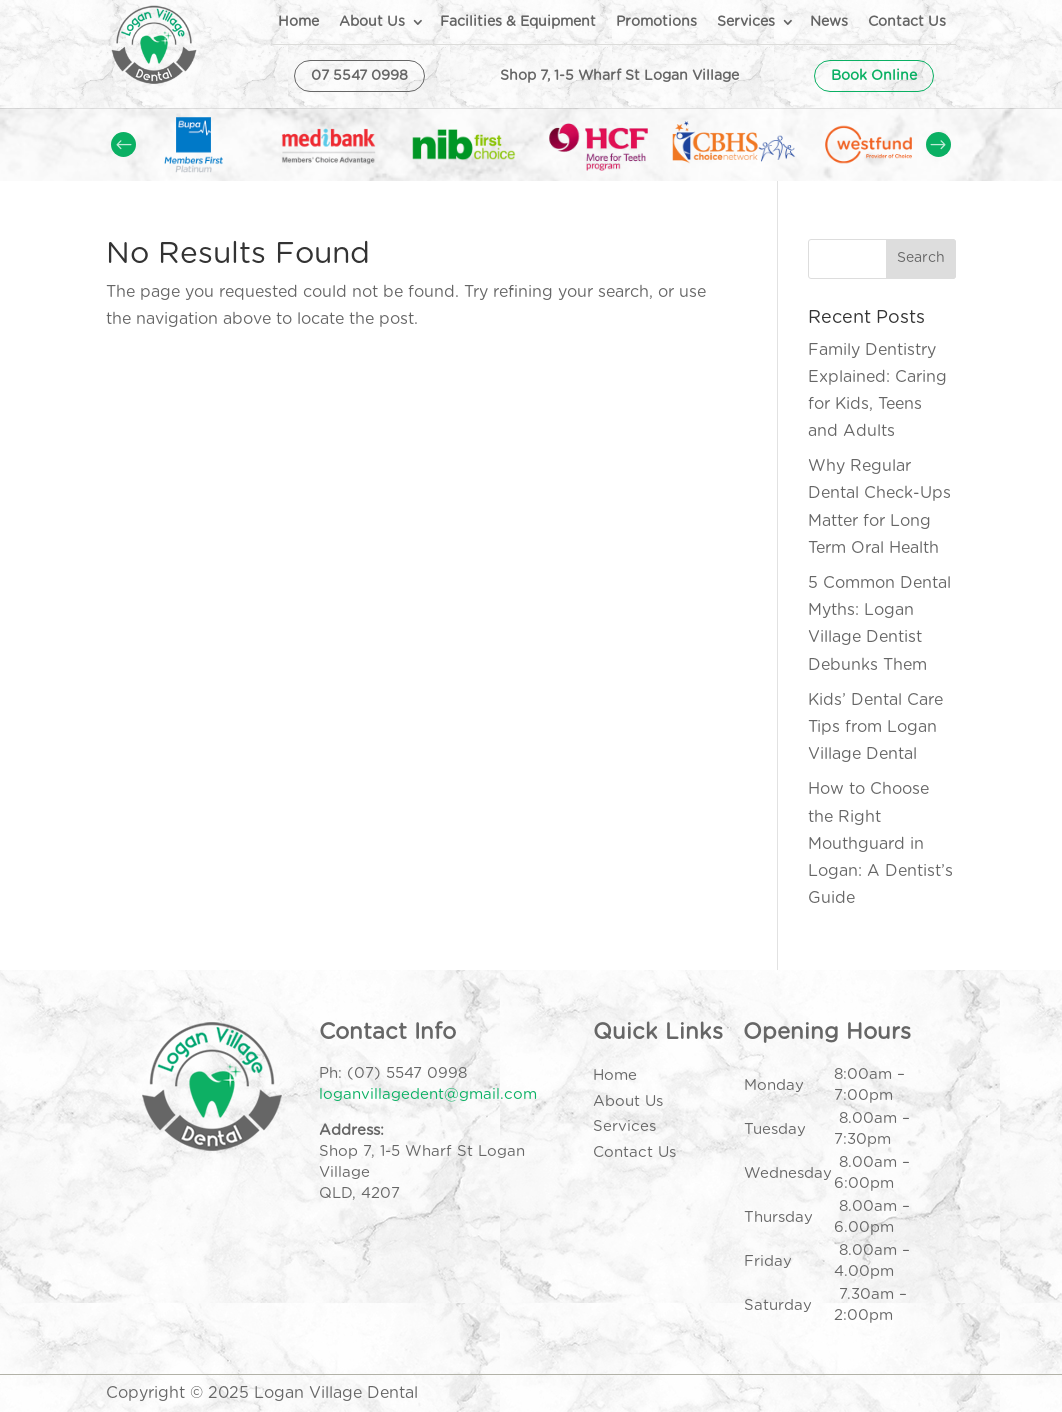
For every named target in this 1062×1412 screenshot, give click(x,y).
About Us (372, 22)
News (829, 22)
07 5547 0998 (359, 76)
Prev (123, 144)
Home (298, 22)
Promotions (656, 22)
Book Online (874, 76)
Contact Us (907, 22)
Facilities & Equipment (518, 22)
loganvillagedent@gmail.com (428, 1094)
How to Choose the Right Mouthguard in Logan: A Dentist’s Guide (880, 843)
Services (746, 22)
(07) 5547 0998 (407, 1073)
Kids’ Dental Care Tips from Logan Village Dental (875, 727)
